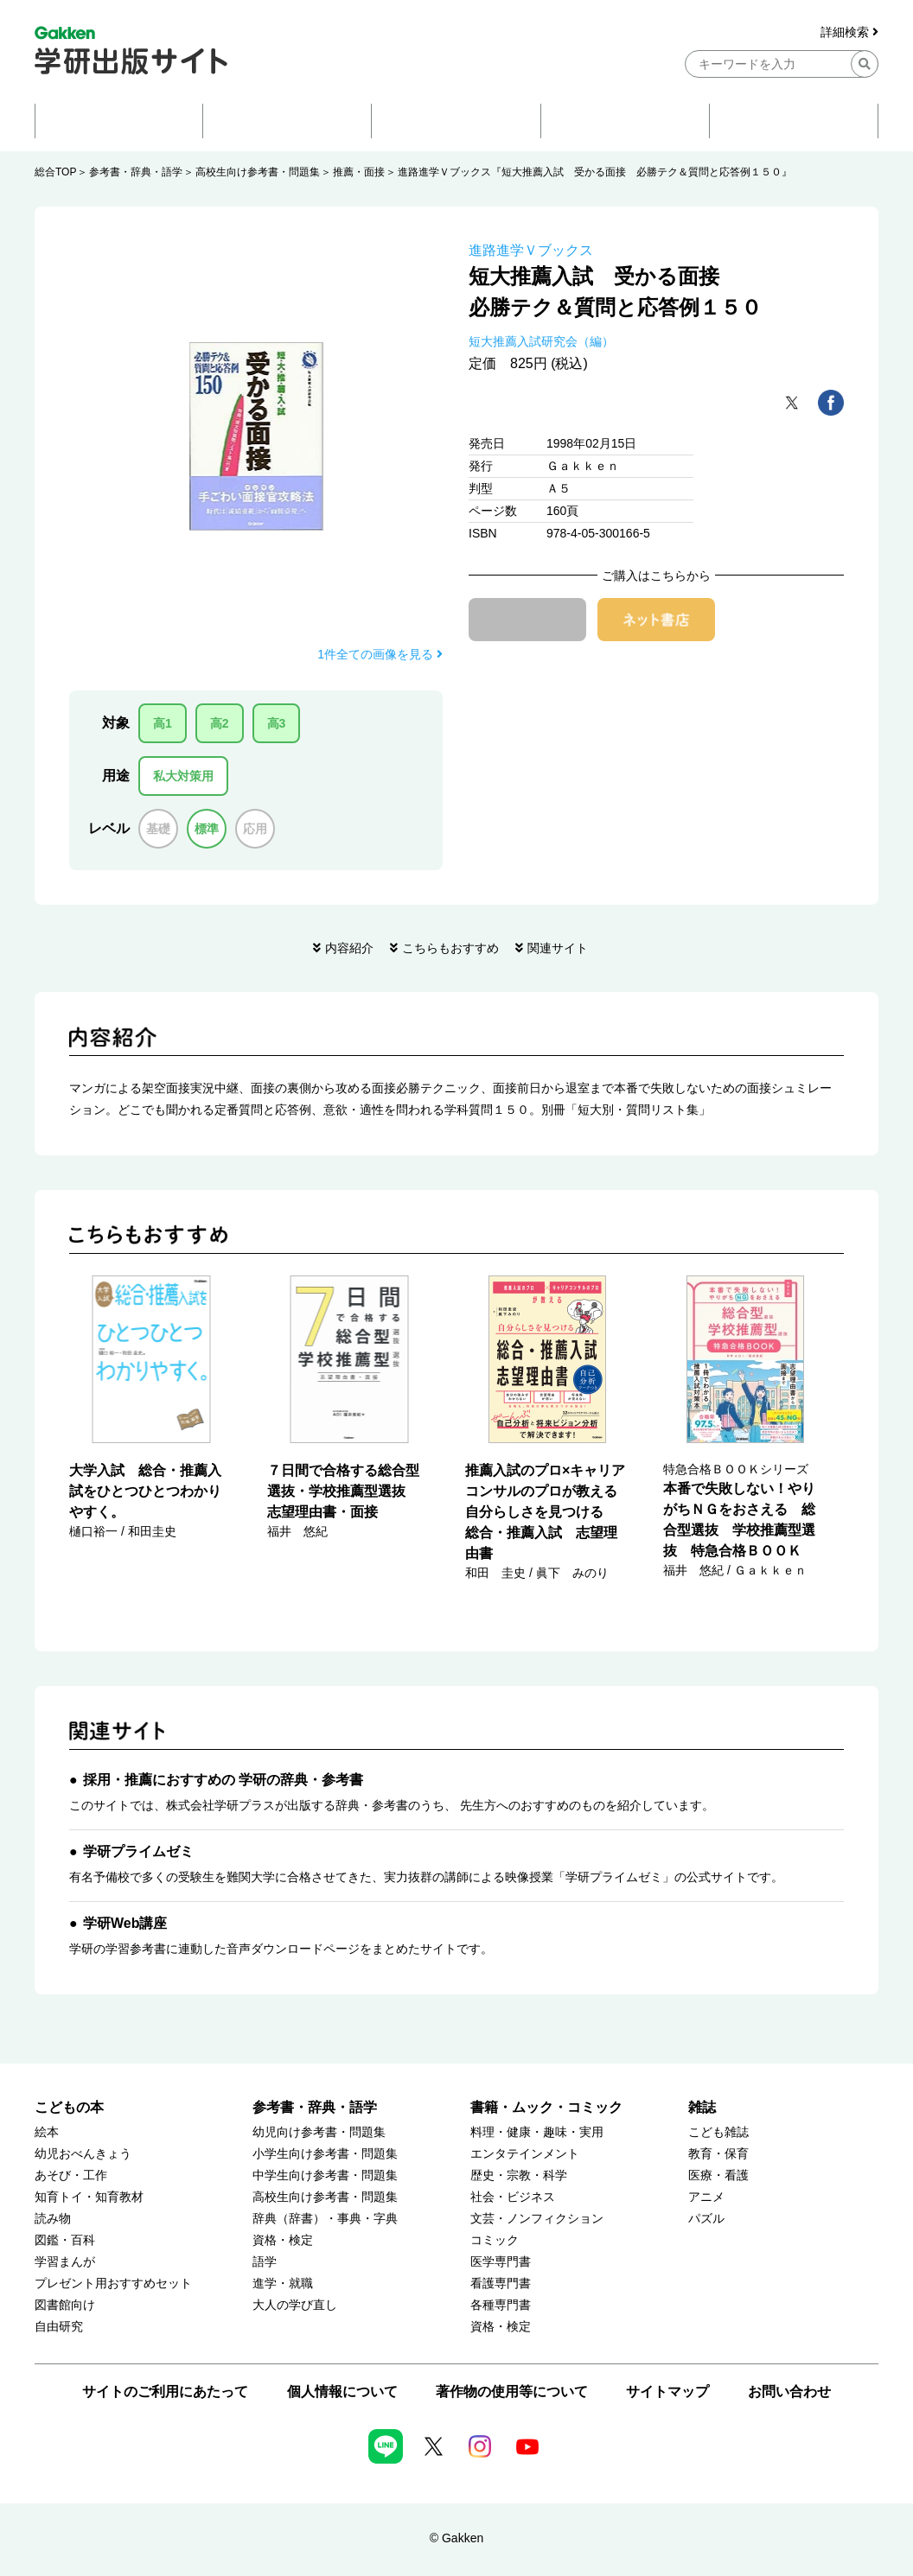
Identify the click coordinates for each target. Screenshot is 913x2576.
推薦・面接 (359, 172)
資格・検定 (282, 2240)
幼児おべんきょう (83, 2153)
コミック (494, 2240)
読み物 (53, 2218)
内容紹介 (349, 948)
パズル (706, 2218)
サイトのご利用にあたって (165, 2391)
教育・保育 (718, 2153)
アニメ (706, 2197)
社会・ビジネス (512, 2197)
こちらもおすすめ (450, 948)
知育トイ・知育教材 (89, 2197)
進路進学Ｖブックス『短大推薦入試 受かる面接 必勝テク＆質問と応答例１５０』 (595, 172)
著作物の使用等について (512, 2391)
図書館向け (65, 2305)
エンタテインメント (524, 2153)
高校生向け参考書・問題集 (257, 172)
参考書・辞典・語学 (135, 172)
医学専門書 (500, 2261)
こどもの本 (69, 2107)
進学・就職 (282, 2283)
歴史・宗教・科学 (518, 2175)
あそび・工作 (71, 2175)
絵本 (47, 2132)
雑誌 (702, 2107)
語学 (264, 2261)
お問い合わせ (789, 2391)
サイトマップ (667, 2391)
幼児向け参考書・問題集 (319, 2132)
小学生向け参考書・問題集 (325, 2153)
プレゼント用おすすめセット (113, 2283)
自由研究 (59, 2326)
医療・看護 (718, 2175)
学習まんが (65, 2261)
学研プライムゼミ (138, 1851)
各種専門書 (500, 2305)
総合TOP (55, 172)
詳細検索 (849, 32)
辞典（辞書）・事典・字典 (325, 2218)
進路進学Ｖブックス (531, 250)
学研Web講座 (125, 1923)
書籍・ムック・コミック (546, 2107)
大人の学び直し (294, 2305)
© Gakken (456, 2538)
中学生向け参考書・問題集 (325, 2175)
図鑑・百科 (65, 2240)
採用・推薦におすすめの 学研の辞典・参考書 (223, 1779)
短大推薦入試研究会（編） (541, 341)
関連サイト (557, 948)
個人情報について (342, 2391)
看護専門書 (500, 2283)
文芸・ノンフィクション (536, 2218)
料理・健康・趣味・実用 (536, 2132)
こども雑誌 (718, 2132)
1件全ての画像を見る (380, 654)
